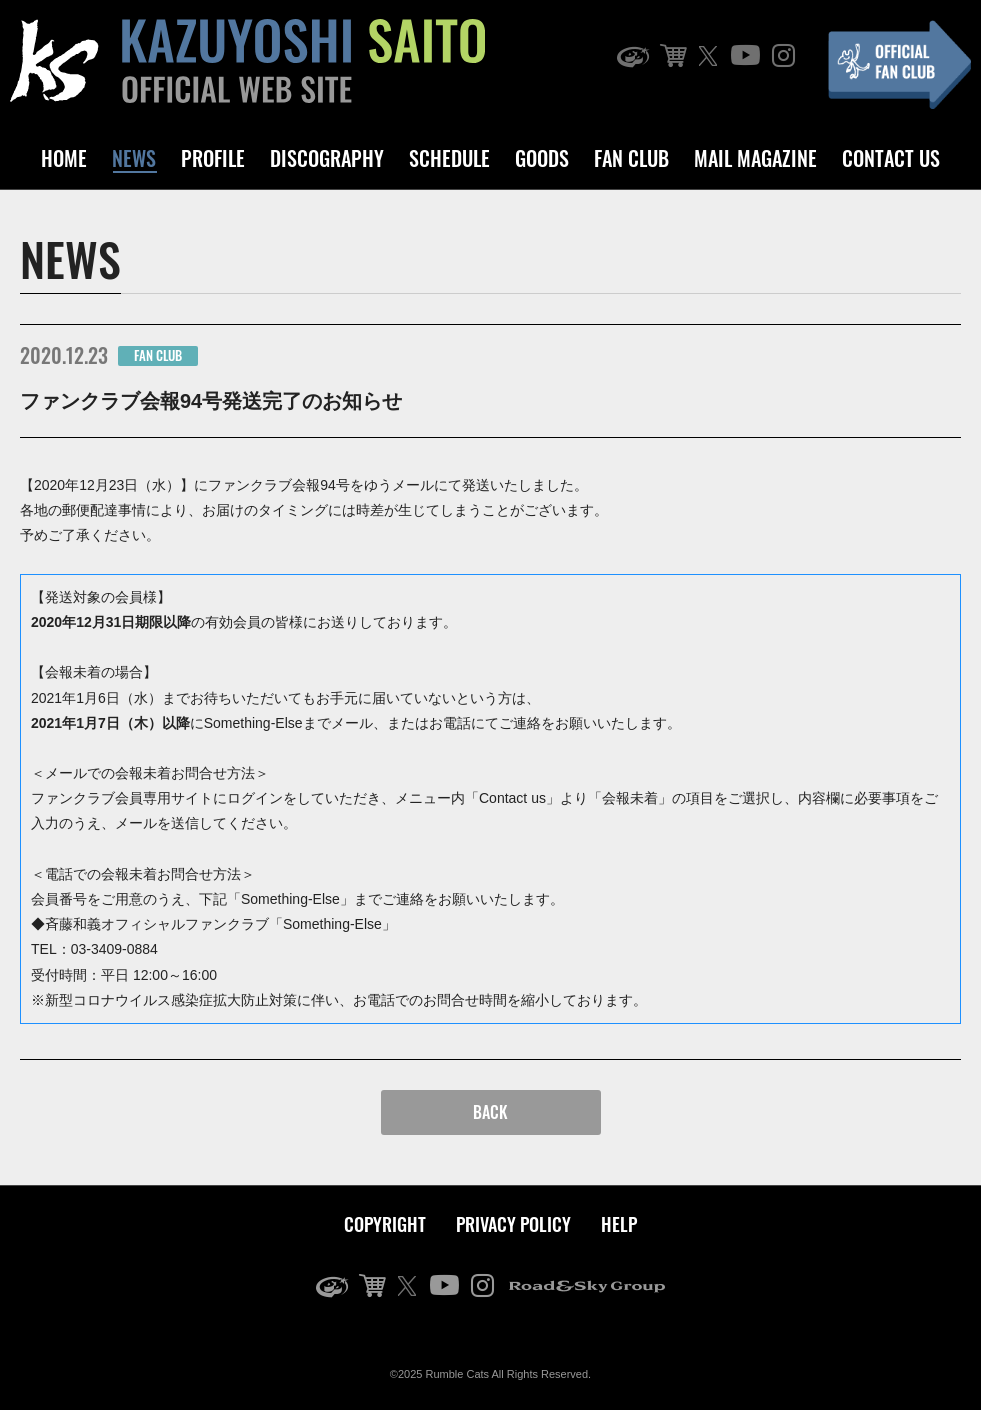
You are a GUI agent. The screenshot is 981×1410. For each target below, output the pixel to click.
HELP (619, 1224)
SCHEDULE (449, 158)
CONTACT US (891, 158)
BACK (490, 1112)
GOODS (542, 158)
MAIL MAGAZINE (755, 158)
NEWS (134, 158)
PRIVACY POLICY (513, 1224)
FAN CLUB (631, 158)
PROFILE (213, 158)
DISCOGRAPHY (327, 158)
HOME (64, 158)
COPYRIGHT (385, 1224)
